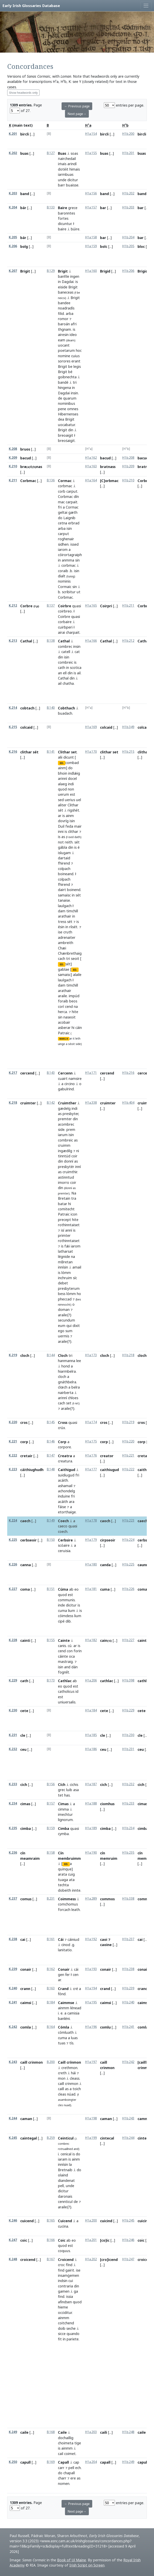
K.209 (13, 458)
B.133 (51, 207)
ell (65, 672)
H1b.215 (128, 752)
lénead (75, 2007)
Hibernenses (68, 414)
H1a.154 (91, 134)
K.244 (13, 2118)
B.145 (51, 1422)
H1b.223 (128, 1520)
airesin (63, 334)
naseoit (69, 1017)
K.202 (13, 153)
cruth (67, 932)
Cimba (63, 1828)
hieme (63, 2307)
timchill (72, 911)
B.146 (51, 1441)
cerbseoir (28, 1540)
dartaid (64, 858)
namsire (75, 1078)
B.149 (51, 1520)
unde (62, 179)
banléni (64, 2018)
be (78, 292)
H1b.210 (128, 480)
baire (62, 229)
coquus (64, 2250)
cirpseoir (107, 1540)
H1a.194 (91, 1988)
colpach (64, 868)
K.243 (13, 2062)
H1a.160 (91, 271)
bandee (64, 302)
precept (64, 1219)
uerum (63, 794)
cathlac (106, 1680)
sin (77, 560)
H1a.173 (91, 1355)
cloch (24, 1355)
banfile (63, 276)
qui (69, 1325)
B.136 (51, 480)
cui (70, 2280)
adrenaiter (66, 937)
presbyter (70, 1113)
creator (106, 1455)
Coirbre (64, 605)
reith (69, 842)
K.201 (13, 134)
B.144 (51, 1355)
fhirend (64, 863)
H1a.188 (91, 1803)
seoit (75, 958)
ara (71, 1501)
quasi (76, 605)
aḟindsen (65, 2301)
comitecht (66, 1209)
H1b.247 (128, 2259)
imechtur (65, 1814)
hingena (64, 387)
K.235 (13, 1828)
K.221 (13, 1441)
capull (25, 2462)
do (60, 517)
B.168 (51, 2432)
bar (103, 207)
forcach (64, 1909)
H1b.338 (128, 1898)
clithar (73, 831)
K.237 (13, 1898)
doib (61, 2328)
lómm (66, 1272)
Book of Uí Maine (71, 2560)
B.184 (51, 2002)
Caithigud (66, 1469)
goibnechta (67, 376)
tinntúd (64, 1156)
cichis (74, 1784)
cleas (62, 2094)
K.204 (13, 207)
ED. (62, 763)
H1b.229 (128, 1710)
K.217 (13, 1073)
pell (61, 2185)
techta (63, 1884)
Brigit (25, 271)
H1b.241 (128, 2027)
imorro (63, 1182)
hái (73, 2072)
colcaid (26, 727)
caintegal (28, 2138)
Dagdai (68, 281)
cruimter (28, 1103)
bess (61, 1293)
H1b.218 (128, 1355)
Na (73, 1193)
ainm (70, 815)
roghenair (66, 538)
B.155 (51, 1640)
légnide (64, 1256)
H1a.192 (91, 1939)
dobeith (64, 1890)
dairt (62, 889)
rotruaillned (65, 2149)
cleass (74, 2078)
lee (78, 1360)
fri (60, 507)
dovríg (63, 820)
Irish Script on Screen (86, 2565)
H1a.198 (91, 2118)
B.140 (51, 708)
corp (24, 1441)
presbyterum (69, 1288)
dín (76, 496)
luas (74, 2037)
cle (22, 1735)
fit (60, 2339)
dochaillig (65, 2437)
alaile (77, 974)
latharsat (65, 1251)
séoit (71, 1044)
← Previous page (77, 106)
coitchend (66, 2323)
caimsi (25, 2002)
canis (62, 1645)
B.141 (51, 752)
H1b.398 (128, 1680)
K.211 (13, 480)
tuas (61, 2043)
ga (76, 2291)
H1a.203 (91, 2432)
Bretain (64, 1198)
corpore (64, 1447)
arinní (62, 778)
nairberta (65, 1392)
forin (78, 1650)
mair (78, 826)
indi (71, 783)
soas (74, 153)
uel (78, 799)
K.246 (13, 2220)
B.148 (51, 1469)
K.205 (13, 237)
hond (65, 1366)
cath (61, 667)
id (76, 1691)
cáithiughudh (32, 1469)
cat (77, 651)
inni (61, 831)
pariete (73, 2339)
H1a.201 (91, 2240)
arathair (64, 916)
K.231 (13, 1735)
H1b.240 (128, 2002)
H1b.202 (128, 193)
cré (75, 1988)
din (70, 429)
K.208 (13, 449)
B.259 (51, 2138)
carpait (71, 502)
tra (73, 1198)
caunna (144, 1564)
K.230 (13, 1710)
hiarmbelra (67, 1371)
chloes (73, 1397)
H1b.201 (128, 153)
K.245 (13, 2138)
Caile (62, 2432)
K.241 (13, 2002)
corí (61, 1006)
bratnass (108, 466)
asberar (64, 1027)
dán (74, 1666)
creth (62, 2072)
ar (59, 815)
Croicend (66, 2259)
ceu (23, 1749)
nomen (63, 2483)
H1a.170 (91, 752)
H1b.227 (128, 1640)
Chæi (62, 948)
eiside (62, 287)
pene (62, 408)
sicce (62, 2333)
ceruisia (64, 1550)
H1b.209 (128, 466)
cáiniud (73, 1939)
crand (105, 1988)
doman (64, 1309)
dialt (61, 576)
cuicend (27, 2220)
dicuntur (64, 223)
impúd (74, 995)
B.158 (51, 1853)
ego (61, 1330)
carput (71, 491)
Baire (62, 207)
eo (76, 1589)
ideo (73, 334)
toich (77, 2088)
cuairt (63, 1078)
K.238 (13, 1939)
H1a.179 (91, 1540)
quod (62, 789)
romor (63, 318)
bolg (24, 246)
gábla (62, 847)
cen (75, 1974)
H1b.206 (128, 271)
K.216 (13, 752)
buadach (65, 713)
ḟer (67, 1974)
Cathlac (65, 1680)
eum (61, 1325)
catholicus (66, 1691)
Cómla (63, 2027)
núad (71, 2094)
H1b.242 (128, 2062)
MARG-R (63, 1038)
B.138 (51, 641)
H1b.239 (128, 1988)
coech (62, 1531)
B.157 (51, 1803)
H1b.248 (128, 2432)
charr (62, 2478)
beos (73, 1001)
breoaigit (65, 435)
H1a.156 (91, 193)
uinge (61, 1044)
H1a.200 (91, 2220)
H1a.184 (91, 1710)
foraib (63, 1001)
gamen (63, 2291)
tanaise (64, 900)
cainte (143, 1640)
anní (68, 1230)
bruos (25, 449)
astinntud (66, 1177)
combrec (65, 646)
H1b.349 (128, 727)
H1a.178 (91, 1520)
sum (68, 1330)
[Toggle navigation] (146, 6)
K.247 (13, 2240)
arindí (72, 163)
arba (69, 313)
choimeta (65, 2443)
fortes (63, 218)
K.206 (13, 246)
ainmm (63, 2007)
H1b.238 (128, 1969)
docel (72, 778)
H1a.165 (91, 605)
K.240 (13, 1988)
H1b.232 (128, 1784)
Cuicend (65, 2220)
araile (62, 995)
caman (26, 2118)
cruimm (64, 1145)
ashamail (65, 1485)
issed (74, 544)
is (76, 281)
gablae (63, 969)
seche (71, 2328)
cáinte (63, 1656)
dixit (76, 1325)
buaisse (72, 185)
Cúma (63, 1589)
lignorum (65, 1819)
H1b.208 (128, 458)
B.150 (51, 1540)
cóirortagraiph (70, 554)
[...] (32, 134)
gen (61, 1974)
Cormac (65, 480)
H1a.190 (91, 1853)
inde (61, 1605)
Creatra (65, 1455)
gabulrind (66, 1089)
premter (65, 1118)
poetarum (66, 350)
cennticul (65, 2201)
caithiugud (109, 1469)
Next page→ (77, 114)
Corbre (144, 605)
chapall (69, 2472)
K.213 (13, 641)
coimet (70, 2453)
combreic (65, 662)
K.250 (13, 2462)
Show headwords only (23, 93)
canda (105, 1564)
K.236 (13, 1853)
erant (75, 361)
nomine (64, 355)
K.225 (13, 1540)
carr (61, 2467)
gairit (69, 2270)
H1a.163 (91, 466)
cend (69, 1006)
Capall (63, 2462)
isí (62, 1230)
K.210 (13, 466)
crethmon (69, 2067)
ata (72, 1879)
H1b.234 (128, 1828)
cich (23, 1784)
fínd (69, 2264)
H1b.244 (128, 2138)
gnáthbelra (67, 1382)
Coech (63, 1520)
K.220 (13, 1422)
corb (61, 491)
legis (77, 366)
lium (71, 1610)
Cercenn (65, 1073)
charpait (73, 632)
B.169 (51, 2462)
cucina (63, 2226)
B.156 (51, 1784)
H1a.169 (91, 727)
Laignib (69, 517)
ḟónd (62, 1993)
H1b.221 (128, 1455)
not (61, 842)
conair (25, 1969)
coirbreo (65, 611)
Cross (62, 1422)
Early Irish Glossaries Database (31, 5)
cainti (25, 1640)
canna (25, 1564)
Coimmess (67, 1898)
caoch (105, 1520)
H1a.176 (91, 1455)
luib (69, 1789)
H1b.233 (128, 1803)
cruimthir (70, 1171)
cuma (62, 1610)
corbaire (65, 621)
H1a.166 (91, 641)
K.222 (13, 1455)
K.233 (13, 1784)
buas (24, 153)
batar (62, 1203)
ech (78, 2467)
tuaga (63, 1879)
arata (62, 1874)
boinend (73, 889)
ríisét (73, 926)
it (74, 1038)
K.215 (13, 727)
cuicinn (144, 2220)
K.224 (13, 1520)
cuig (71, 1874)
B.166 (51, 2240)
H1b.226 (128, 1589)
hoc (79, 350)
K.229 (13, 1680)
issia (69, 2296)
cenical (66, 2154)
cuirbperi (65, 627)
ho (79, 1293)
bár (23, 207)
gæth (72, 512)
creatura (65, 1461)
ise (60, 932)
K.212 (13, 605)
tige (77, 2443)
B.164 (51, 2027)
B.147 (51, 1455)
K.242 (13, 2027)
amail (76, 1267)
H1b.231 (128, 1749)
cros (23, 1422)
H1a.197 (91, 2062)
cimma (63, 1809)
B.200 (51, 2062)
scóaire (64, 1545)
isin (69, 528)
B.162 (51, 1969)
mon (61, 2078)
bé (70, 371)
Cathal (26, 641)
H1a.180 (91, 1564)
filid (61, 313)
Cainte (64, 1640)
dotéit (63, 169)
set (68, 1403)
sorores (64, 361)
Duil (61, 826)
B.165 (51, 2220)
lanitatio (65, 1949)
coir (74, 1156)
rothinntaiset (69, 1224)
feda (69, 826)
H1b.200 (128, 134)
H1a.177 (91, 1469)
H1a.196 (91, 2027)
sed (61, 799)
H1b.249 (128, 2462)
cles (60, 2105)
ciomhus (107, 1803)
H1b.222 (128, 1469)
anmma (68, 560)
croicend (27, 2259)
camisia (73, 2013)
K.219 (13, 1355)
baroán (64, 323)
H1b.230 (128, 1735)
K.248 (13, 2259)
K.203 (13, 193)
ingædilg (65, 1150)
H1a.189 (91, 1828)
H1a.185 (91, 1735)
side (61, 1129)
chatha (68, 683)
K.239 (13, 1969)
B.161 (51, 1939)
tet (60, 1795)
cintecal (107, 2138)
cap (76, 2462)
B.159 (51, 1828)
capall (105, 2462)
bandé (63, 382)
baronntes (66, 213)
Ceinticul (66, 2138)
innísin (63, 1267)
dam (61, 911)
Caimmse (66, 2002)
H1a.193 (91, 1969)
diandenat (66, 2180)
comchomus (68, 1904)
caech (25, 1520)
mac (61, 502)
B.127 (51, 153)
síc (75, 1277)
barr (61, 185)
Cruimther (67, 1103)
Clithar (73, 805)
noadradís (66, 308)
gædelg (64, 1108)
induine (64, 1496)
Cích (61, 1784)
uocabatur (66, 424)
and (67, 1666)
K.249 (13, 2432)
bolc (103, 246)
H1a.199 (91, 2138)
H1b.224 (128, 1540)
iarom (63, 549)
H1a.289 (91, 1898)
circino (69, 1083)
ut (78, 591)
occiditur (65, 2312)
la (70, 2164)
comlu (105, 2027)
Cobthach (66, 708)
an (60, 672)
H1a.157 (91, 207)
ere (73, 2478)
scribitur (69, 591)
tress (62, 921)
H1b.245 (128, 2220)
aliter (62, 805)
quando (73, 2333)
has (67, 1795)
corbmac (65, 485)
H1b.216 (128, 1073)
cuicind (106, 2220)
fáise (62, 1506)
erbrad (73, 523)
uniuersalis (66, 1702)
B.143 (51, 1073)
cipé (61, 1621)
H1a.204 (91, 2462)
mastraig (65, 1661)
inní (78, 1166)
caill (61, 2083)
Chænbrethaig (70, 953)
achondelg (66, 1490)
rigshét (73, 810)
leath (75, 1909)
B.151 (51, 1589)
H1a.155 (91, 153)
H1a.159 (91, 246)
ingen (74, 276)
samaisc (64, 895)
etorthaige (67, 1512)
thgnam (64, 329)
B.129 (51, 271)
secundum (66, 1320)
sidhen (63, 544)
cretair (26, 1455)
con (70, 1650)
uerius (70, 799)
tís (71, 2043)
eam (61, 340)
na (76, 1006)
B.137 (51, 605)
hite (75, 1011)
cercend (27, 1073)
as (63, 836)
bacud (25, 458)
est (72, 794)
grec (61, 1789)
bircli (24, 134)
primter (64, 1235)
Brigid (105, 271)
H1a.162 (91, 458)
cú (70, 1645)
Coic (61, 2240)
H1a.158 (91, 237)
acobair (64, 1022)
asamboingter (67, 2100)
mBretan (65, 1262)
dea (61, 419)
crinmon (71, 2083)
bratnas (144, 466)
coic (23, 2240)
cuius (75, 355)
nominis (64, 581)
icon (74, 1214)
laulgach (65, 905)
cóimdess (65, 1615)
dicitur (72, 179)
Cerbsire (65, 1540)
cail (60, 2453)
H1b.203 (128, 207)
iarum (63, 1134)
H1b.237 (128, 1939)
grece (72, 207)
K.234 (13, 1803)
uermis (63, 1336)
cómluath (66, 2032)
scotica (75, 667)
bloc (141, 246)
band (24, 193)
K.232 (13, 1749)
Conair (64, 1969)
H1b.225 (128, 1564)
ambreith (65, 942)
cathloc (144, 1680)
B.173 (51, 1680)
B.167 (51, 2259)
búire (75, 229)
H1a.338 (91, 1103)
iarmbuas (65, 174)
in (59, 281)
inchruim (65, 1277)
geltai (62, 512)
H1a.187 (91, 1784)
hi (73, 1027)
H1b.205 (128, 246)
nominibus (66, 403)
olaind (63, 2175)
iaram (62, 2159)
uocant (64, 345)
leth (77, 1038)
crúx (61, 1427)
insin (74, 393)
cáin (78, 1027)
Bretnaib (65, 2169)
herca (62, 1011)
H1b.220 (128, 1441)
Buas (62, 153)
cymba (63, 1833)
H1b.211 (128, 605)
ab (71, 1589)
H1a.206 (91, 1680)
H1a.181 (91, 1589)
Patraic (64, 1033)
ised (71, 837)
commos (107, 1898)
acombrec (66, 1124)
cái (76, 1969)
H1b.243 (128, 2118)
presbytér (66, 1166)
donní (68, 1161)
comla (25, 2027)
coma (25, 1589)
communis (66, 1599)
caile (24, 2432)
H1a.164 (91, 480)
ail (79, 672)
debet (63, 1283)
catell (65, 651)
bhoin (62, 773)
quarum (69, 398)
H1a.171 (91, 1073)
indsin (62, 2280)
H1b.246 (128, 2240)
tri (75, 382)
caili (103, 2432)
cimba (25, 1828)
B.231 (51, 1898)
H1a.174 (91, 1422)
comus (25, 1898)
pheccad (65, 1299)
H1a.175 (91, 1441)
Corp (62, 1441)
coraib (63, 570)
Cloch (63, 1355)
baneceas (65, 292)
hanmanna (66, 1360)
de (60, 398)
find (61, 2270)
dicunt (68, 757)
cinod (65, 1944)
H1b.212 (128, 641)
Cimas (63, 1803)
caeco (62, 1526)
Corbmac (28, 480)
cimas (25, 1803)
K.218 (13, 1103)
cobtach (27, 708)
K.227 (13, 1589)
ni (77, 1150)
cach (61, 958)
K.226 (13, 1564)
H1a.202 (91, 2259)
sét (60, 810)
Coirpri (106, 605)
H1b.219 (128, 1422)
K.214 (13, 708)
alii (60, 757)
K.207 (13, 271)
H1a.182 (91, 1640)
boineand (65, 873)
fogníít (63, 1672)
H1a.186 (91, 1749)
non (71, 789)
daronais (65, 2196)
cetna (62, 523)
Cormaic (64, 586)
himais (74, 169)
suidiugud (66, 1475)
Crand (63, 1988)
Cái (61, 1939)
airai (61, 632)
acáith (63, 1480)
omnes (72, 408)
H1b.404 (128, 1103)
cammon (145, 2118)
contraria (65, 2286)
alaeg (62, 783)
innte (76, 1890)
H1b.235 (128, 1853)
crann (25, 1988)
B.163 (51, 1988)
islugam (64, 852)
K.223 (13, 1469)
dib (68, 1621)
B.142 (51, 1103)
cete (24, 1710)
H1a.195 (91, 2002)
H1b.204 (128, 237)
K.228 (13, 1640)
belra (75, 1387)
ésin (61, 926)
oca (72, 1656)
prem (70, 1129)
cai (22, 1939)
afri (74, 323)
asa (76, 1789)
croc (61, 2264)
